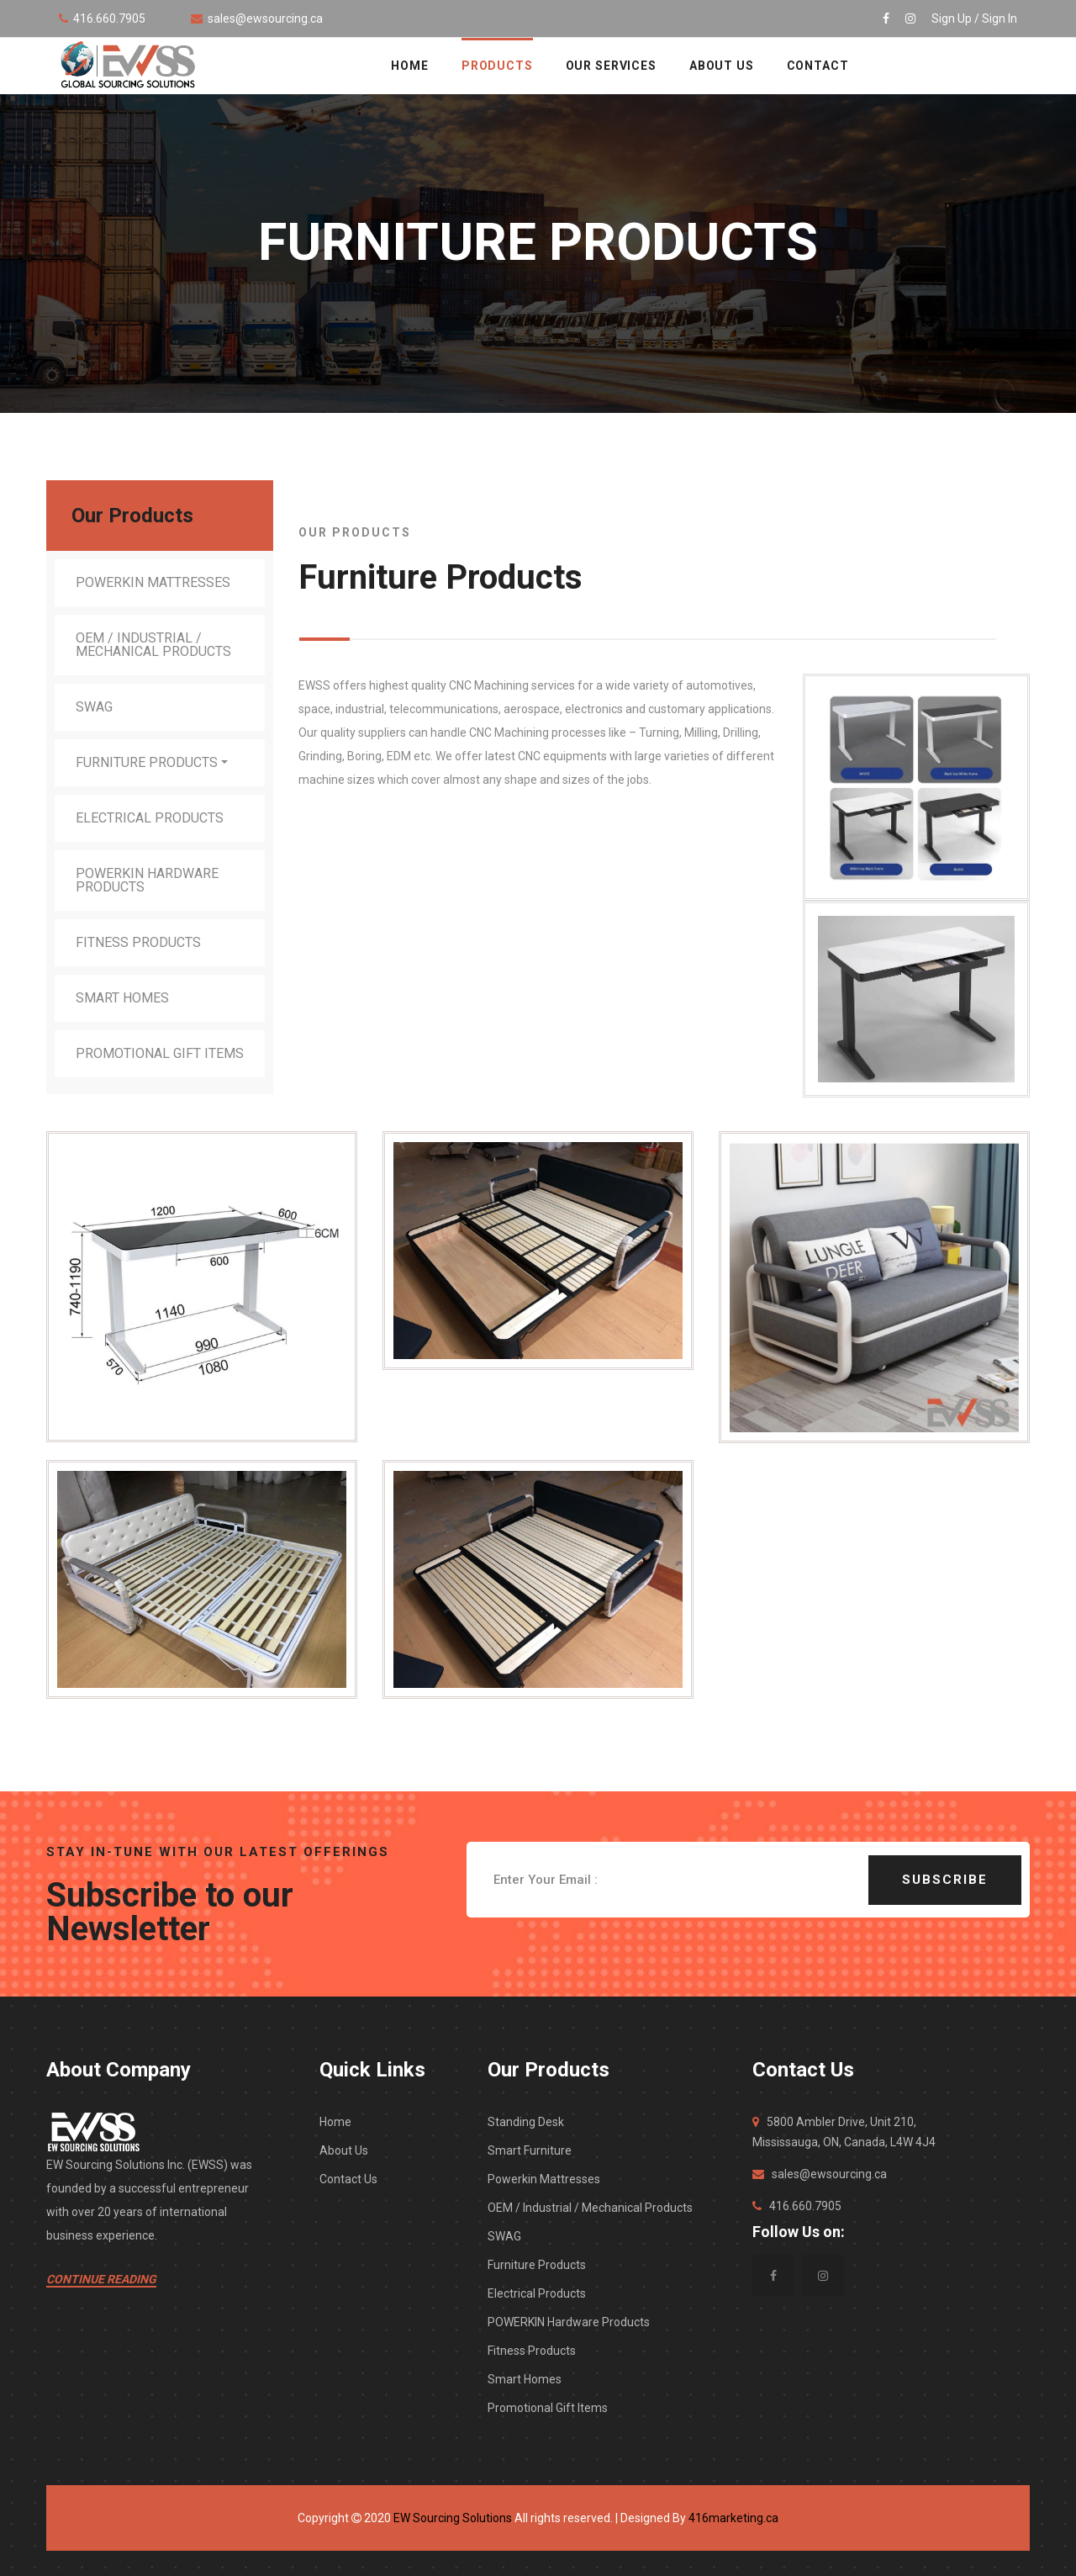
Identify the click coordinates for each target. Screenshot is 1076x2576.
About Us (343, 2150)
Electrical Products (150, 818)
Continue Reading (101, 2279)
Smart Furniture (530, 2150)
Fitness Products (138, 942)
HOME (409, 65)
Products (497, 65)
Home (335, 2122)
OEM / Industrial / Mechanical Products (153, 644)
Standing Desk (526, 2122)
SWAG (94, 707)
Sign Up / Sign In (974, 18)
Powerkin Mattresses (153, 582)
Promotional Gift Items (160, 1053)
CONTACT (818, 65)
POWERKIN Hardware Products (147, 880)
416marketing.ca (733, 2518)
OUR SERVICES (611, 65)
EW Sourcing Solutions (452, 2518)
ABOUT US (721, 65)
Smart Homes (122, 998)
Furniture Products (147, 762)
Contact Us (348, 2179)
